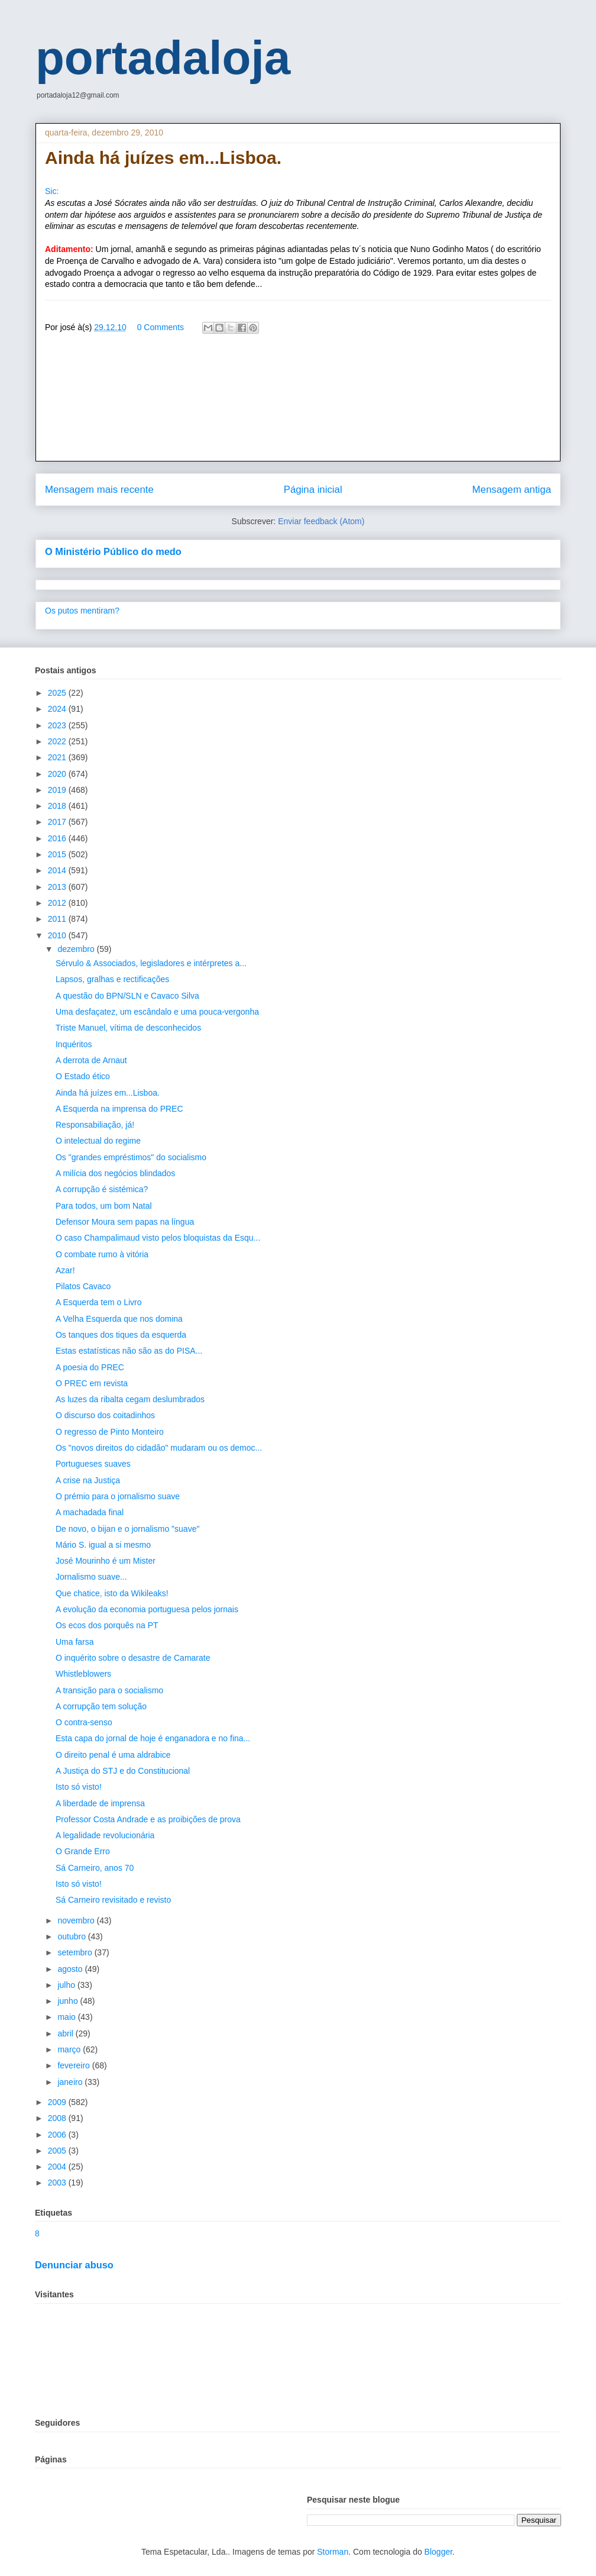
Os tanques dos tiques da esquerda (121, 1334)
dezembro (76, 949)
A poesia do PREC (90, 1367)
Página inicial (313, 489)
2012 (58, 903)
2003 (58, 2182)
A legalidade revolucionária (105, 1835)
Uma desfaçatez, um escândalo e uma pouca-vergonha (157, 1011)
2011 (58, 919)
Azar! (65, 1270)
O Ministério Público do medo (113, 551)
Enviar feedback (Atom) (321, 521)
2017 (58, 822)
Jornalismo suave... (91, 1576)
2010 (58, 935)
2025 (58, 693)
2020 (58, 774)
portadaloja (162, 57)
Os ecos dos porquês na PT (107, 1625)
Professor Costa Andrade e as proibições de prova (148, 1819)
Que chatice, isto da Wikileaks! (112, 1593)
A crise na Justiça (88, 1480)
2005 (58, 2150)
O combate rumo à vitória (102, 1254)
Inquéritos (74, 1044)
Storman (332, 2551)
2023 (58, 725)
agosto (71, 1969)
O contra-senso (84, 1722)
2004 (58, 2166)
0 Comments (160, 327)
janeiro (71, 2082)
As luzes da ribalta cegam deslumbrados (130, 1399)
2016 (58, 838)
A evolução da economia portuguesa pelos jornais (147, 1609)
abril (66, 2033)
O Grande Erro (83, 1851)
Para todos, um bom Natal (104, 1205)
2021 (58, 757)
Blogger (438, 2551)
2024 (58, 709)
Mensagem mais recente (99, 489)
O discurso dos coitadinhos (105, 1415)
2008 (58, 2118)
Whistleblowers (83, 1673)
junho (68, 2001)
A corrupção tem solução (101, 1706)
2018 (58, 806)
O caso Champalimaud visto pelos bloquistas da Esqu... (158, 1237)
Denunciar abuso (74, 2264)
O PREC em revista (92, 1383)
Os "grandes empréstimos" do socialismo (131, 1157)
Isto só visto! (79, 1786)
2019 (58, 790)
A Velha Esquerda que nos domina (119, 1318)
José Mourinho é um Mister (106, 1560)
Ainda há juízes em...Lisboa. (108, 1092)
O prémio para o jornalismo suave (118, 1496)
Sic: (52, 191)
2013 (58, 887)
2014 (58, 870)
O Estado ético (83, 1076)
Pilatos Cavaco (83, 1286)
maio (67, 2017)
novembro (76, 1920)
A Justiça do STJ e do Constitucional (123, 1771)
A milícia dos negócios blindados (115, 1173)
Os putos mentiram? (82, 610)
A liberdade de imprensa (100, 1803)
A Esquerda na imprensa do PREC (119, 1108)
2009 (58, 2102)
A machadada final (90, 1512)
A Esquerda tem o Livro (99, 1302)
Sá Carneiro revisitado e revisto (113, 1899)
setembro (75, 1952)
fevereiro (74, 2065)
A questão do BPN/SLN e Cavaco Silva (127, 995)
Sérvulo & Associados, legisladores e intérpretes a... (151, 963)
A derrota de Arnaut (91, 1060)
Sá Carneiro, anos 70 (95, 1868)
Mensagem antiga (511, 489)
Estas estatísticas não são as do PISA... (129, 1350)
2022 (58, 741)
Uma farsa (75, 1642)
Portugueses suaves (93, 1463)
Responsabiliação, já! (95, 1124)
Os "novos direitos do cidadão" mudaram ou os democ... (159, 1447)
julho (67, 1985)
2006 (58, 2134)
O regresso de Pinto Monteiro (110, 1432)
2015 (58, 854)
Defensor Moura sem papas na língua (125, 1221)
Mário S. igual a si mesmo (103, 1545)
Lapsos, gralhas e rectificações (112, 979)
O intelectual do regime (98, 1140)
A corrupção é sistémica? (102, 1189)
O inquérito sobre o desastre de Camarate (133, 1658)
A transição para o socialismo (109, 1690)
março (70, 2049)
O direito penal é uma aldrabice (113, 1755)
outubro (72, 1936)
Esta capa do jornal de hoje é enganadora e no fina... (153, 1738)
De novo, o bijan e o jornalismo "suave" (127, 1529)
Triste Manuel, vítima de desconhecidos (128, 1027)
